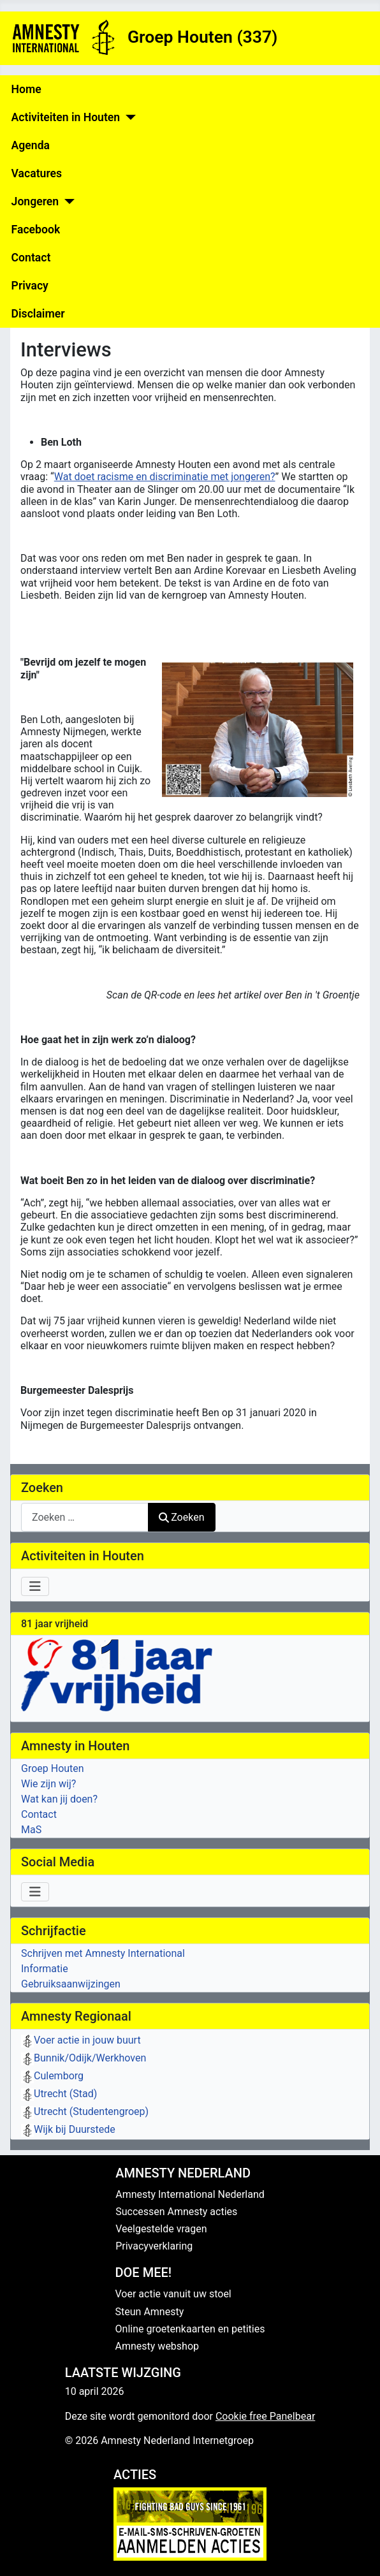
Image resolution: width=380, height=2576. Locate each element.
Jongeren (35, 201)
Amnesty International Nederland (190, 2194)
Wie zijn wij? (48, 1784)
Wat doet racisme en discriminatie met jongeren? (164, 477)
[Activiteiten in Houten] (128, 117)
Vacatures (36, 173)
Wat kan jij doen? (59, 1799)
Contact (31, 257)
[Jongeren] (67, 201)
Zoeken (182, 1517)
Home (26, 89)
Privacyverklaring (154, 2246)
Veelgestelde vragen (161, 2229)
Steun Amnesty (149, 2312)
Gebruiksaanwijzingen (71, 1984)
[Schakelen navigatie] (35, 1586)
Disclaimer (38, 313)
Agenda (30, 145)
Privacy (29, 285)
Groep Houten (52, 1768)
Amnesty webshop (157, 2346)
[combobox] (85, 1517)
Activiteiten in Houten (66, 117)
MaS (31, 1830)
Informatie (44, 1969)
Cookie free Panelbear (265, 2416)
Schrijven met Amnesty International (103, 1953)
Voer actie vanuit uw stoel (173, 2294)
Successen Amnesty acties (176, 2212)
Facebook (36, 229)
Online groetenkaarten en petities (190, 2329)
